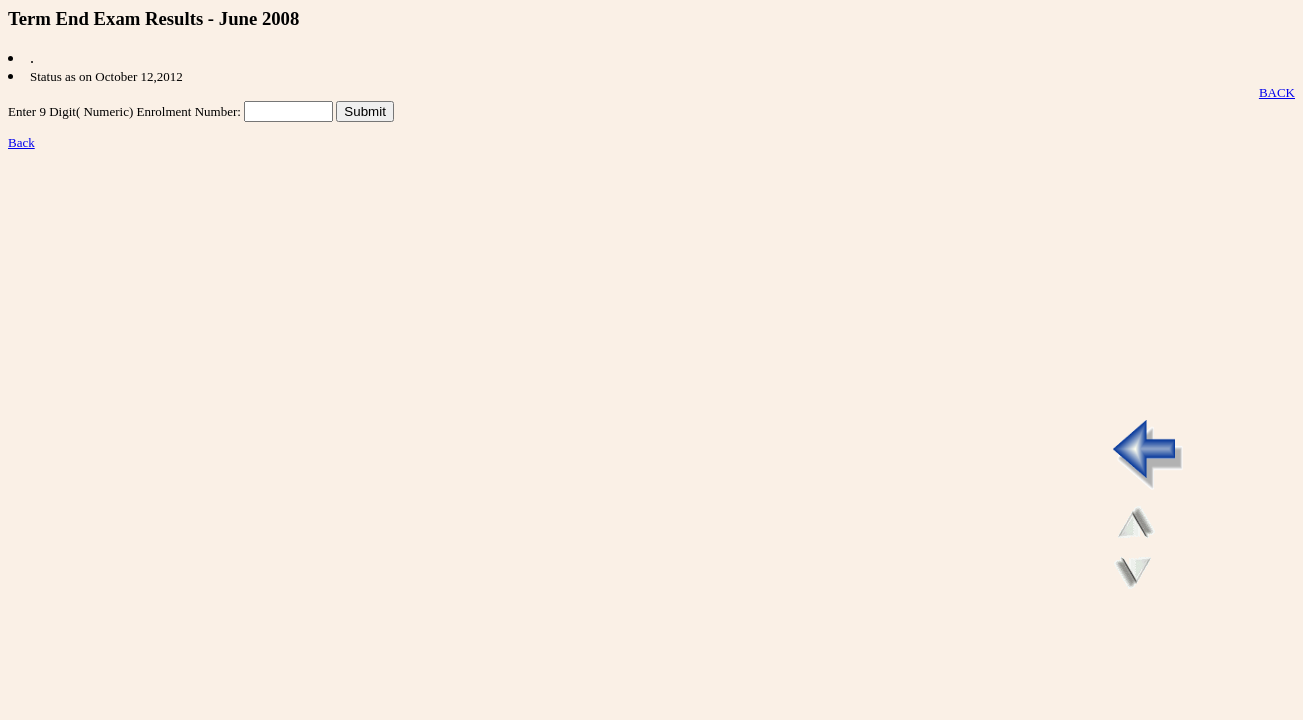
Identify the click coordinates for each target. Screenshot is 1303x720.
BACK (1277, 92)
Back (21, 142)
